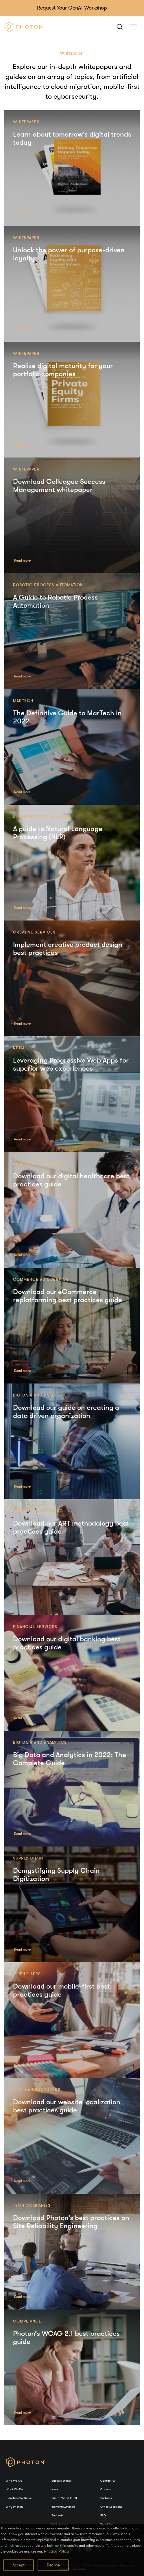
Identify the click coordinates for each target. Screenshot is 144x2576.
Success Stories (61, 2480)
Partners (106, 2498)
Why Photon (14, 2506)
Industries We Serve (19, 2498)
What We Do (14, 2489)
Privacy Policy (56, 2551)
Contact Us (107, 2480)
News (54, 2489)
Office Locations (111, 2506)
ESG (103, 2515)
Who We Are (14, 2480)
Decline (53, 2565)
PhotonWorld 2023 (64, 2498)
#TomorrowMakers (63, 2506)
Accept (18, 2565)
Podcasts (57, 2515)
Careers (105, 2489)
